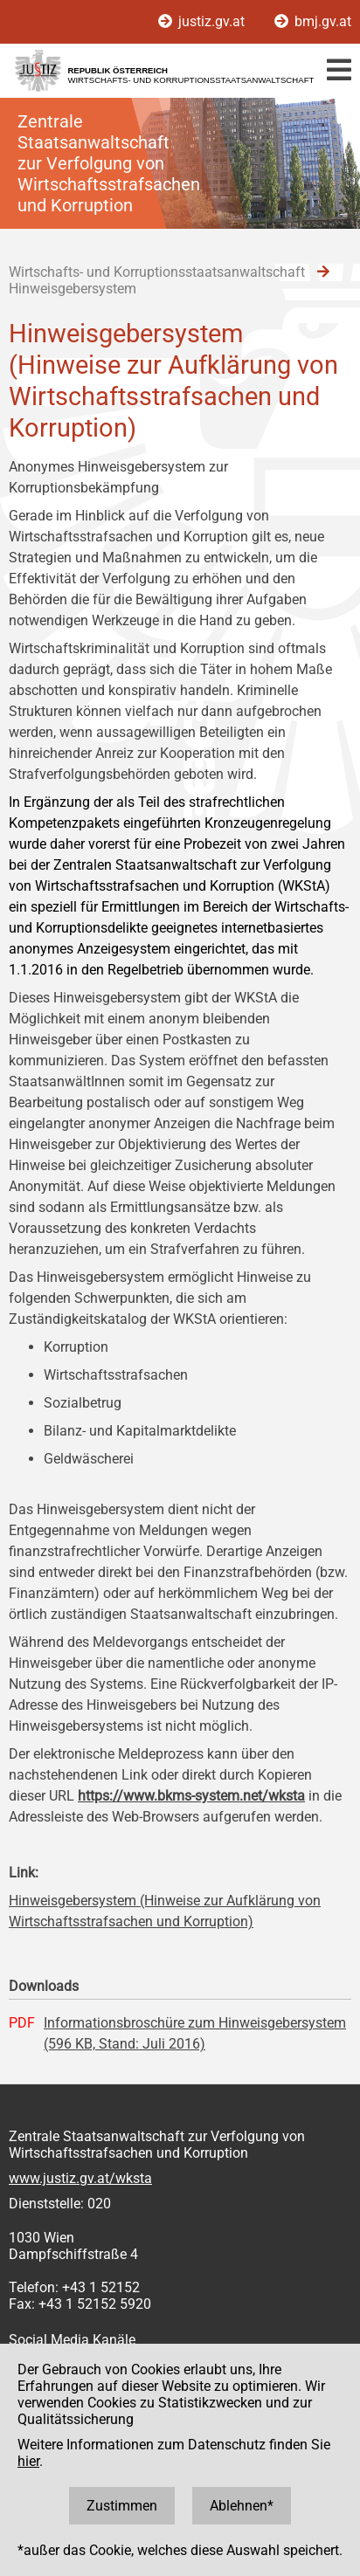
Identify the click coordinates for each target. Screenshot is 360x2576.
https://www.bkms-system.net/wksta (191, 1795)
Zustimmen (122, 2505)
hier (28, 2461)
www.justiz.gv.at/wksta (80, 2178)
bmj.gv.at (312, 21)
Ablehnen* (241, 2505)
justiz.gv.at (203, 21)
